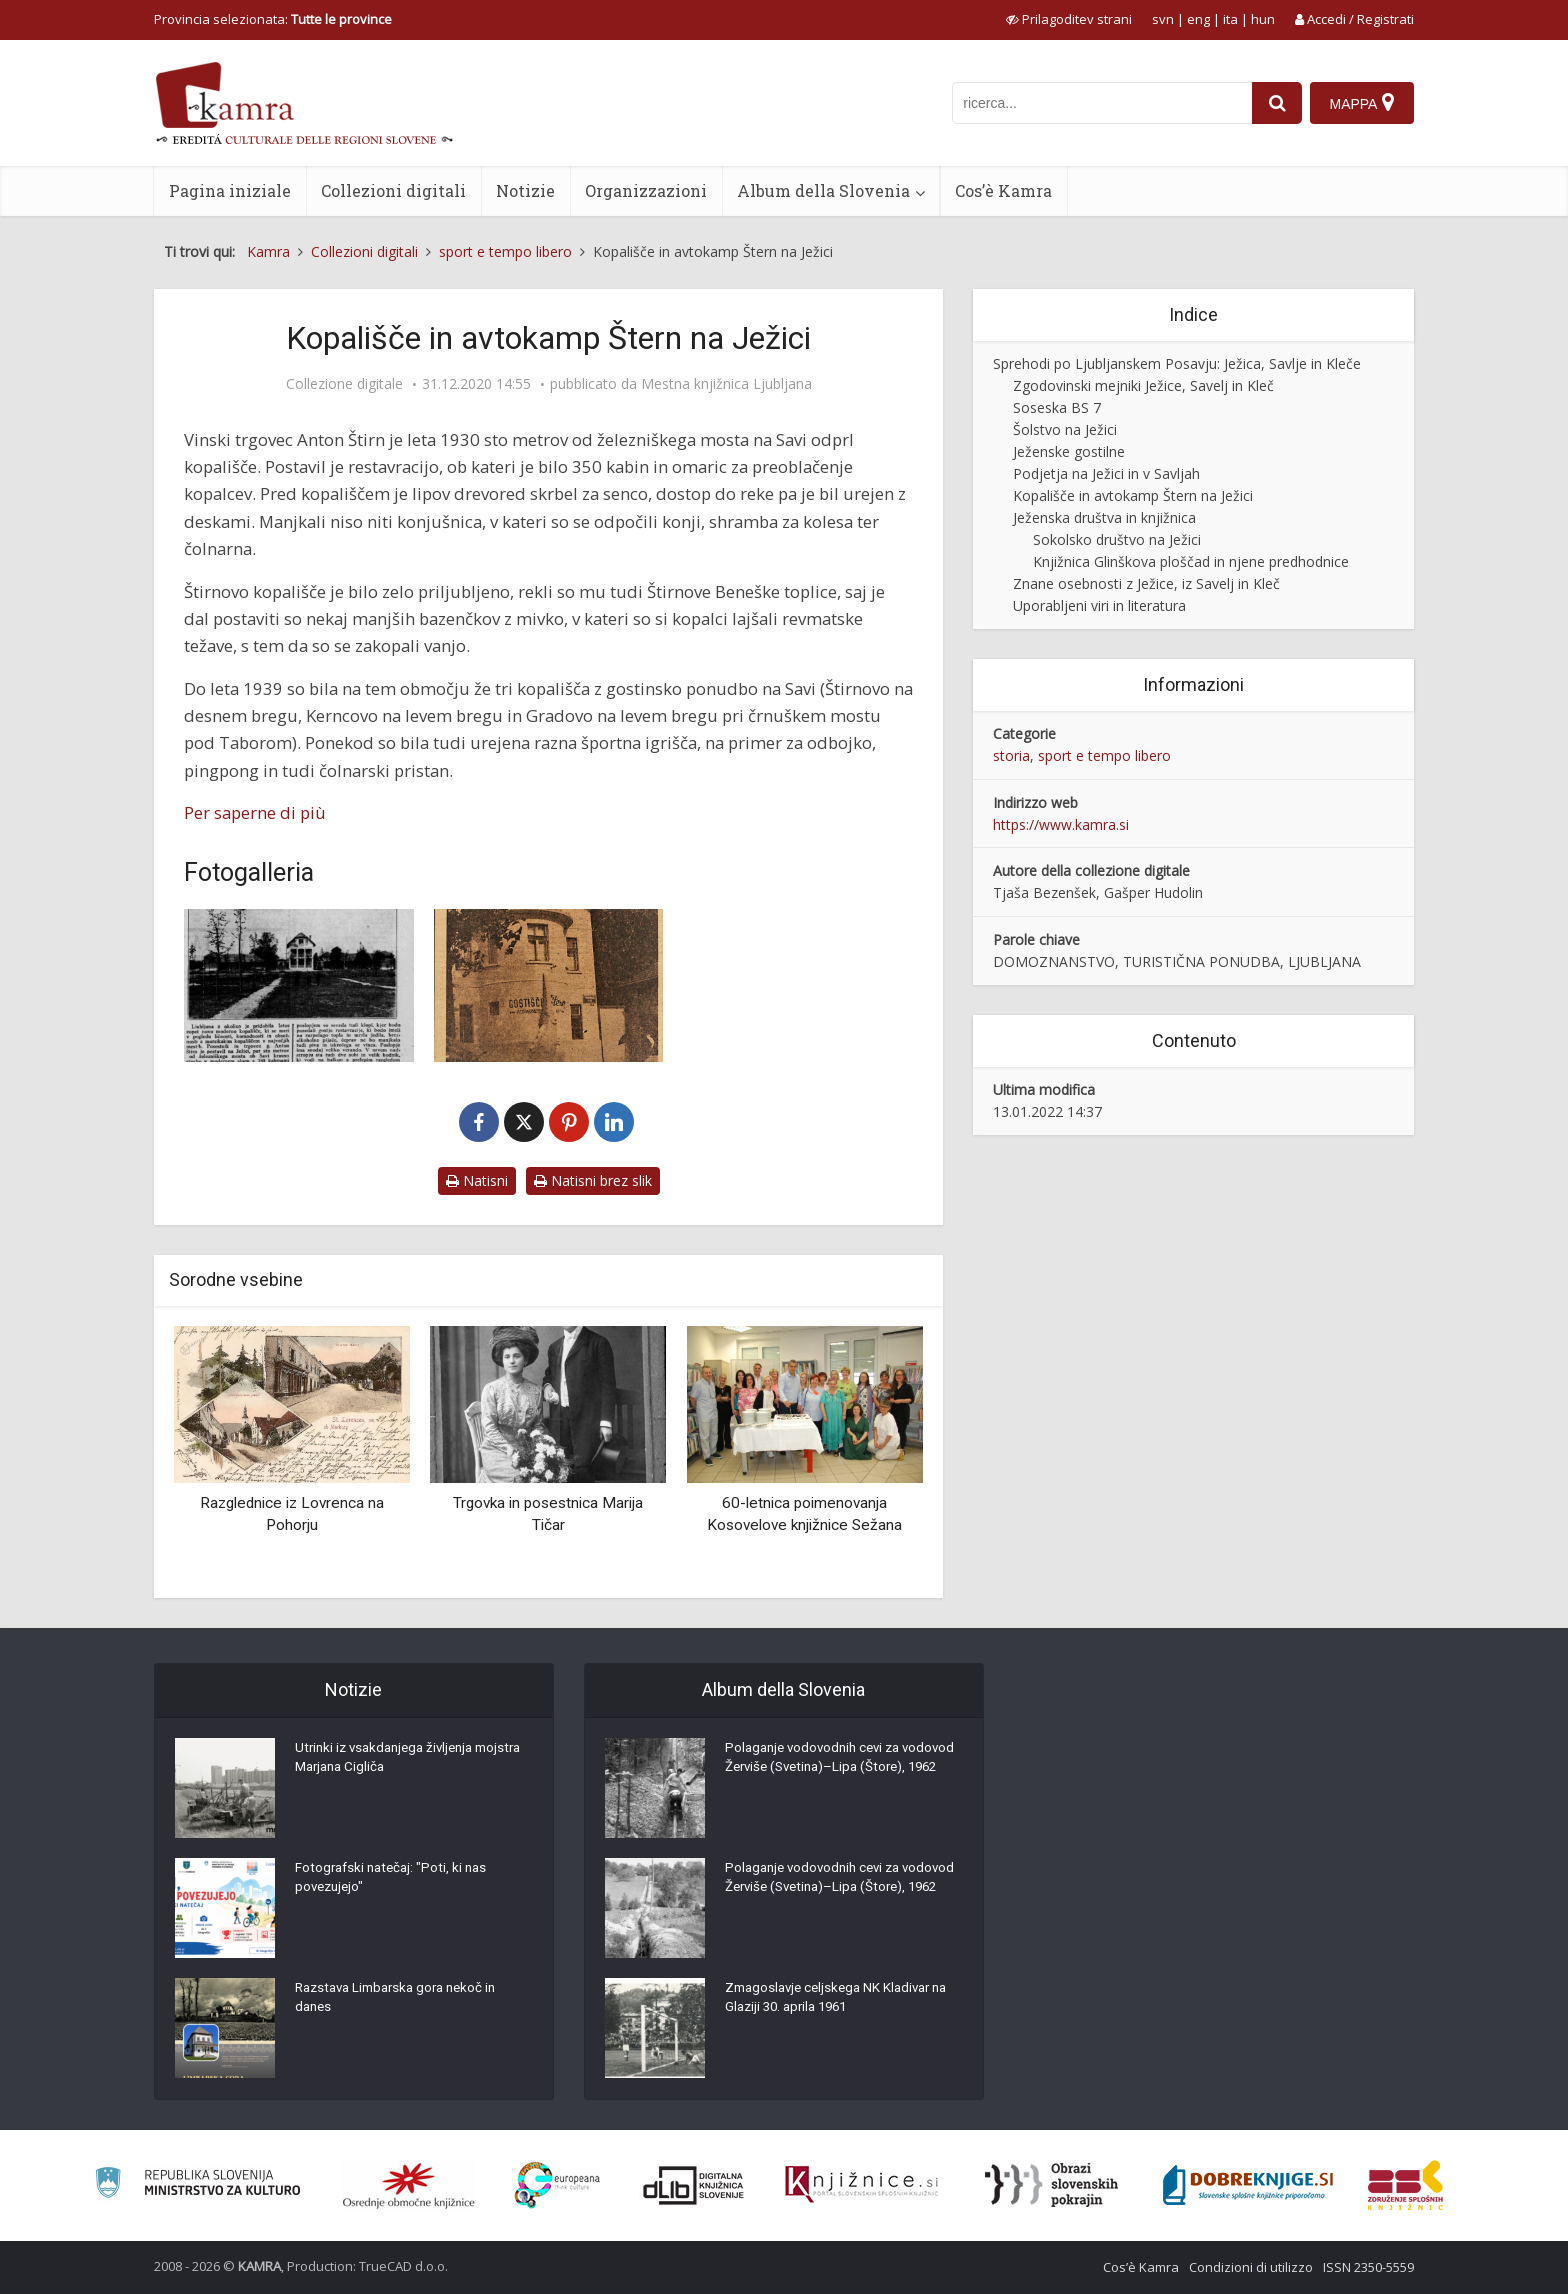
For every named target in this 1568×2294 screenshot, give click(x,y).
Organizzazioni (646, 190)
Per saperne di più (255, 812)
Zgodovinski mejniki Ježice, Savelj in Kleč (1143, 385)
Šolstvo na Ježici (1065, 429)
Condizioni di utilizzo (1251, 2267)
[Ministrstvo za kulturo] (197, 2185)
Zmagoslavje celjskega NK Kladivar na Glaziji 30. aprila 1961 (833, 2003)
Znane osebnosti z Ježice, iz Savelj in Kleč (1146, 583)
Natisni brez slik (593, 1180)
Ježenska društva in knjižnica (1104, 517)
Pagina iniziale (230, 190)
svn (1163, 19)
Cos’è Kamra (1003, 190)
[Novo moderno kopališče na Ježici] (299, 985)
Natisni (477, 1180)
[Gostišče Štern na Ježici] (549, 985)
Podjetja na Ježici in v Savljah (1106, 473)
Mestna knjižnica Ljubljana (726, 384)
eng (1198, 19)
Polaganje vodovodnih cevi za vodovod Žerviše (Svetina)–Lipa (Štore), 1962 (824, 1773)
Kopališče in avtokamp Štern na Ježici (1133, 495)
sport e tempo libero (1104, 755)
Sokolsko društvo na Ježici (1117, 539)
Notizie (525, 190)
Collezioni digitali (393, 190)
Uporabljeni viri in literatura (1099, 605)
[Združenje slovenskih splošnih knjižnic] (861, 2185)
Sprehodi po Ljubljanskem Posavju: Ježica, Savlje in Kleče (1177, 363)
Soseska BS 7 (1057, 407)
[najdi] (1274, 103)
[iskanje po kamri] (1099, 103)
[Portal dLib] (694, 2185)
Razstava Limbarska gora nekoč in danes (403, 2003)
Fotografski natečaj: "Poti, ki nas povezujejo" (395, 1883)
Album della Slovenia (823, 190)
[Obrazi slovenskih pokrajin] (1051, 2185)
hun (1263, 19)
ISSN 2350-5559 (1368, 2267)
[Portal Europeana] (557, 2185)
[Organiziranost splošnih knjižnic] (409, 2185)
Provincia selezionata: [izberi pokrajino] (273, 19)
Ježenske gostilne (1069, 451)
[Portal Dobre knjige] (1248, 2185)
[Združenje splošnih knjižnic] (1405, 2185)
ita (1230, 19)
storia (1011, 755)
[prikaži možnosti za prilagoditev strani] (1069, 19)
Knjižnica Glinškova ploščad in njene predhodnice (1191, 561)
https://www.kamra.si (1061, 824)
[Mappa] (1361, 103)
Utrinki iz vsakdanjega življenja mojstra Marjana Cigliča (390, 1763)
